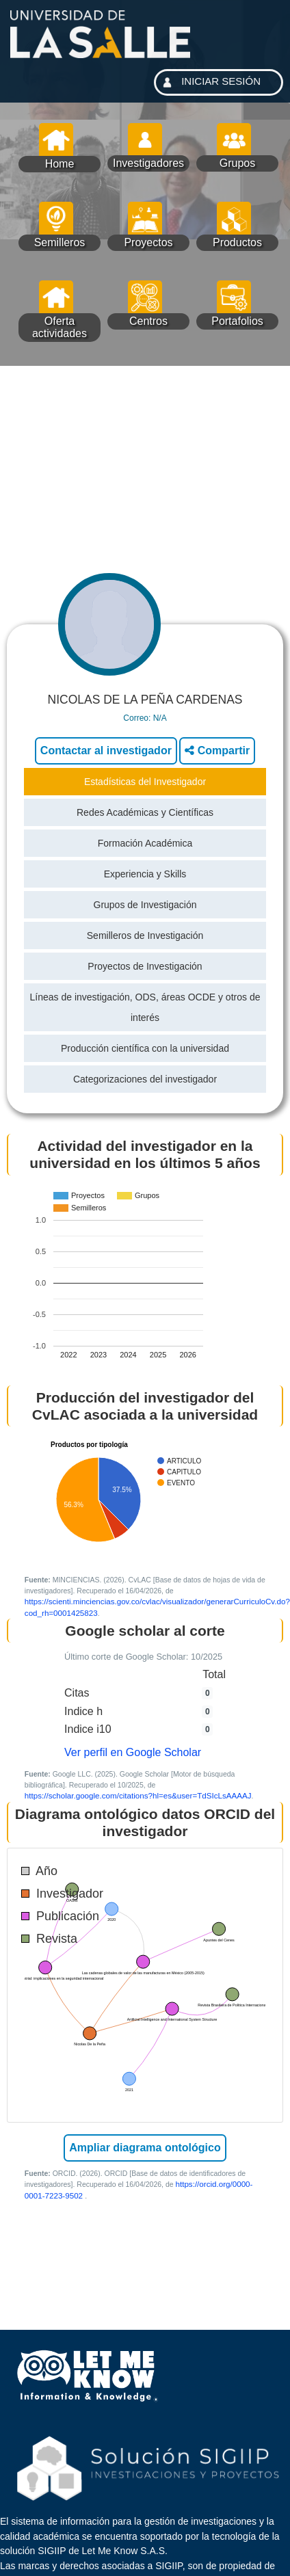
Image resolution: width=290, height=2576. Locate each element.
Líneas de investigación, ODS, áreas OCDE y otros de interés (145, 1007)
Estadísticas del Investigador (145, 781)
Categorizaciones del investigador (145, 1079)
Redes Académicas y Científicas (145, 812)
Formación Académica (145, 843)
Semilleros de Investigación (145, 935)
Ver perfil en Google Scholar (132, 1752)
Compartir (217, 750)
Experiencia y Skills (145, 873)
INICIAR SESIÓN (210, 82)
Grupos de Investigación (145, 904)
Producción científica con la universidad (145, 1048)
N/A (160, 718)
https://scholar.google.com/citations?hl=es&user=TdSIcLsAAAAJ (138, 1795)
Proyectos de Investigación (145, 966)
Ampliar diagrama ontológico (144, 2147)
